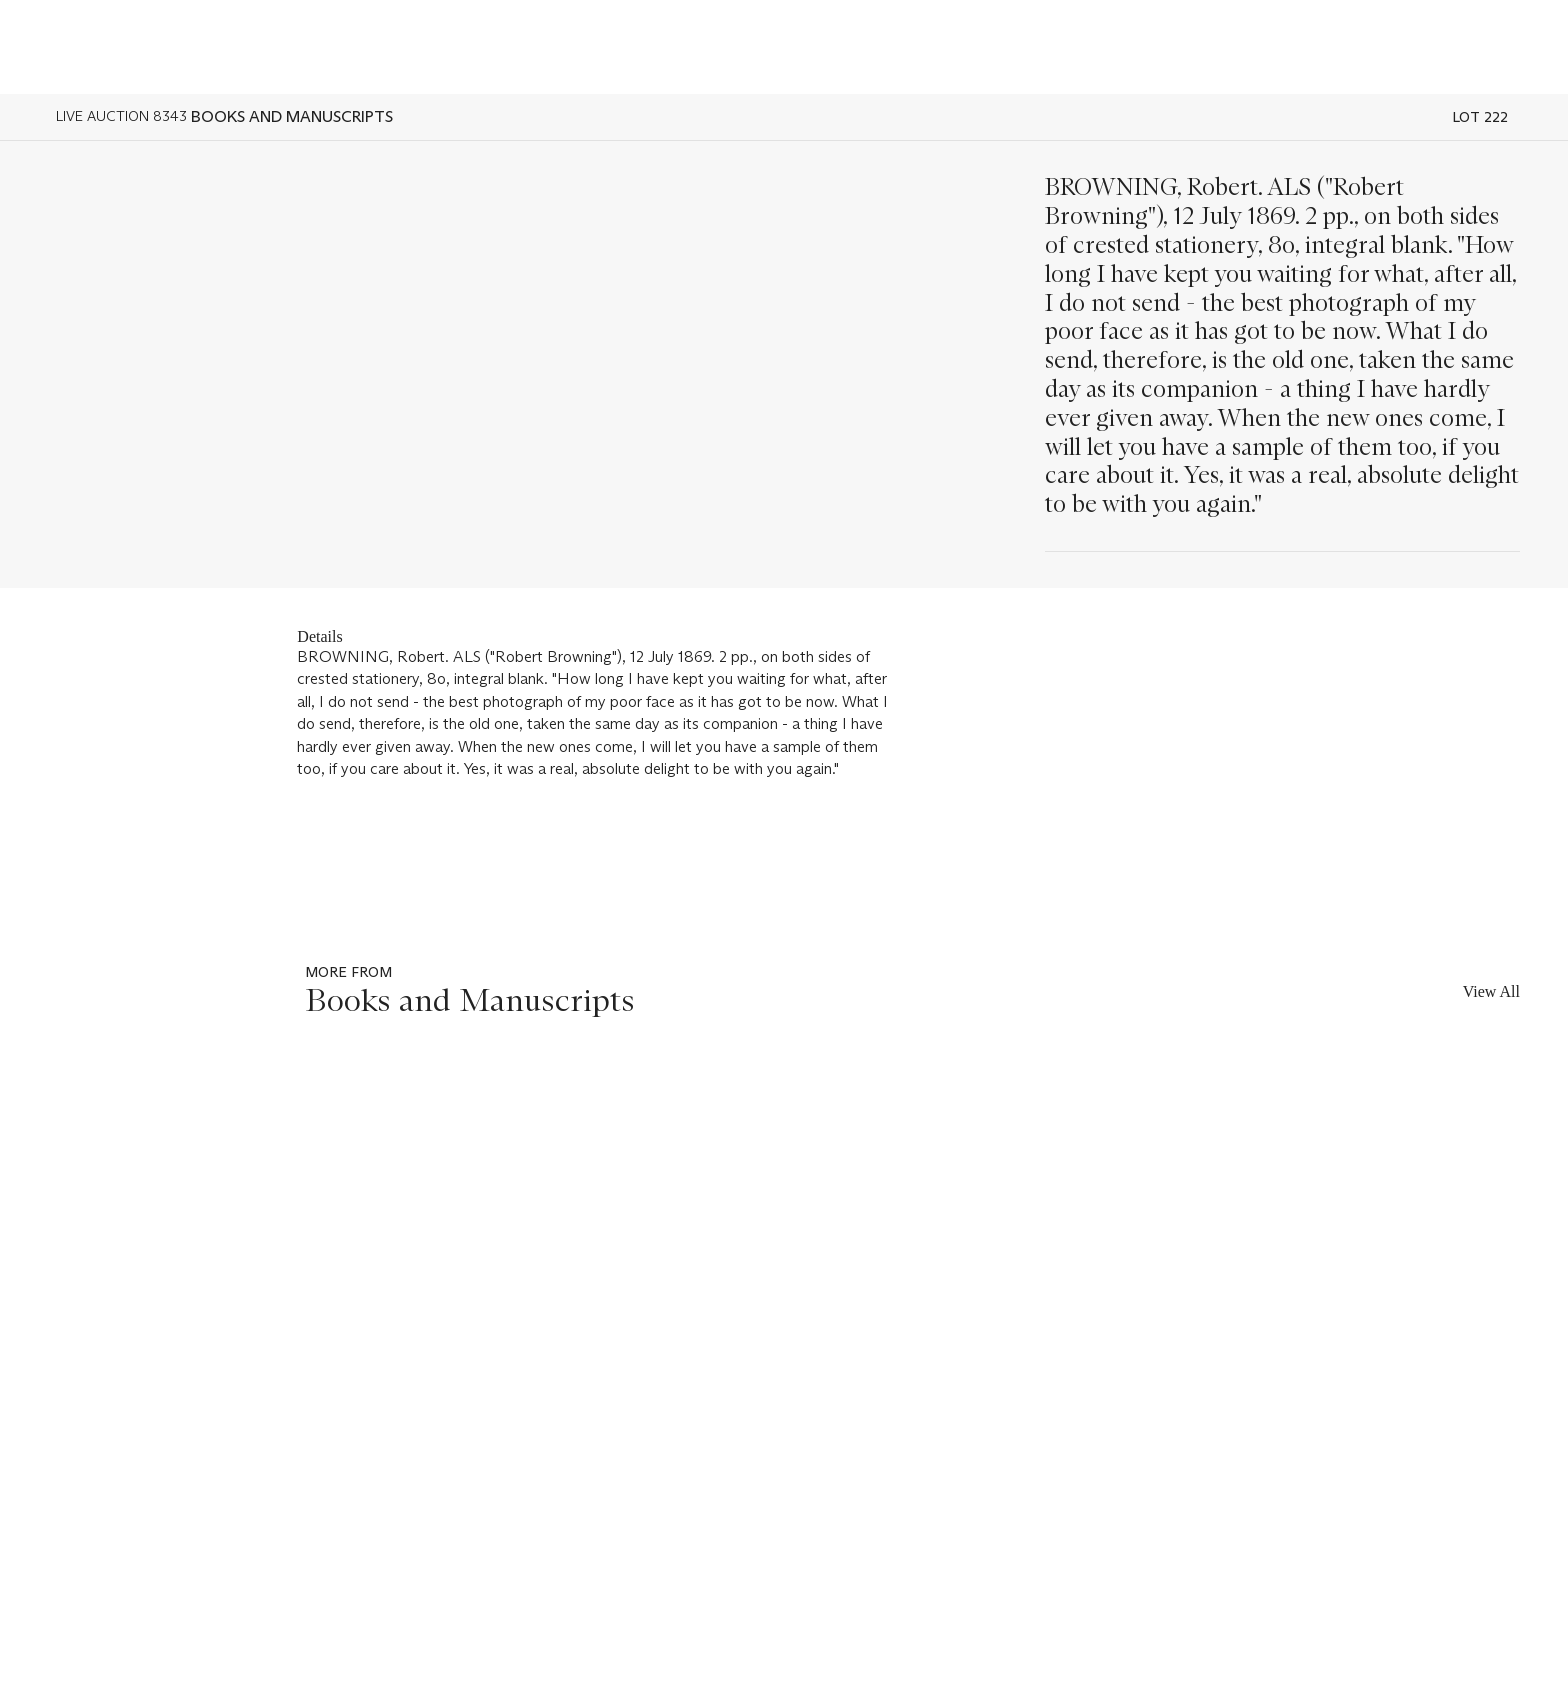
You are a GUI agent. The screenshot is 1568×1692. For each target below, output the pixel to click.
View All (1491, 991)
